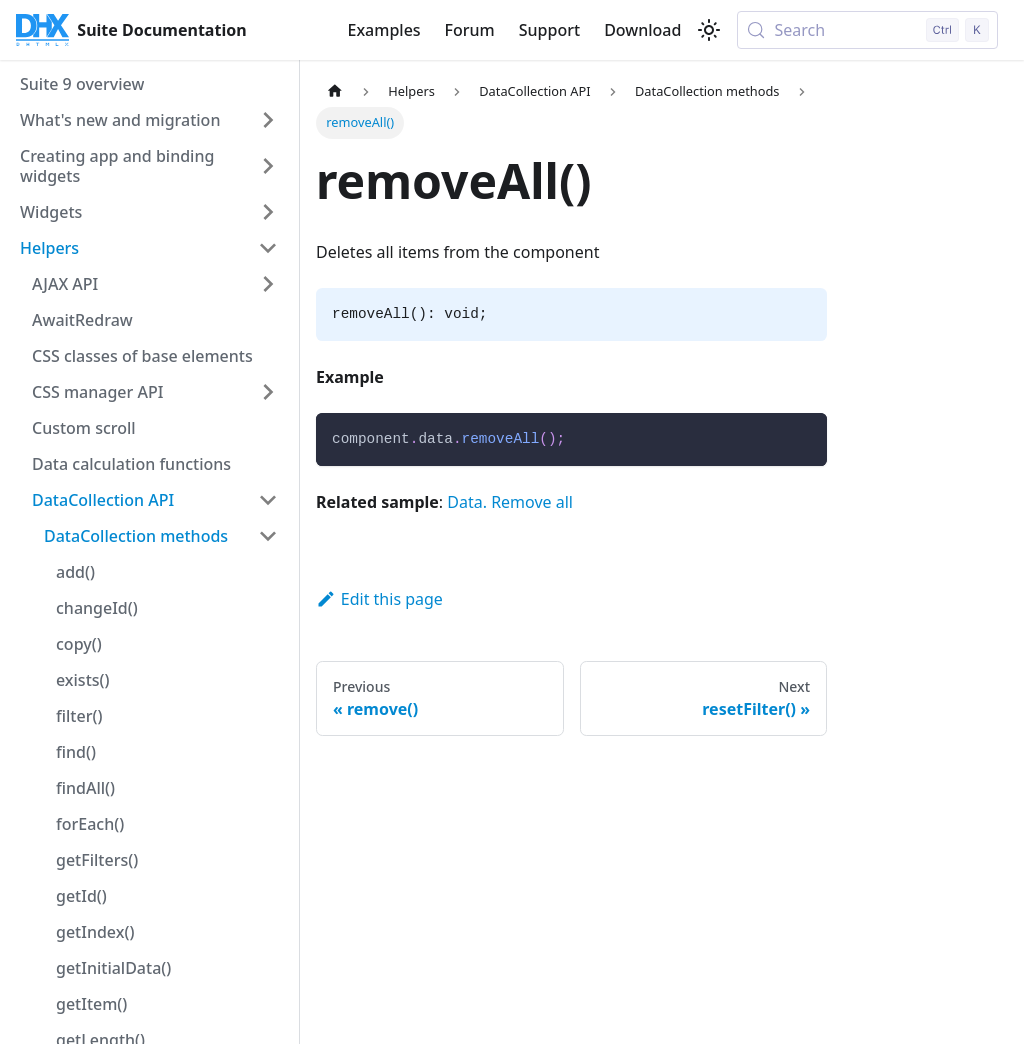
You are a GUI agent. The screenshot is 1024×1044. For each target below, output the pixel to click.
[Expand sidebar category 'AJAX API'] (268, 284)
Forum (470, 30)
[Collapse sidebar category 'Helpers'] (268, 248)
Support (549, 30)
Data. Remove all (510, 502)
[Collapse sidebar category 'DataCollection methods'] (268, 536)
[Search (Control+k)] (867, 30)
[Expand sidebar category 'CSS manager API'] (268, 392)
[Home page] (335, 91)
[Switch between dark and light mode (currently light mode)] (709, 30)
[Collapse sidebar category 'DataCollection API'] (268, 500)
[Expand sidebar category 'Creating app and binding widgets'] (268, 166)
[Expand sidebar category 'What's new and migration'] (268, 120)
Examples (383, 30)
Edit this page (379, 599)
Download (642, 30)
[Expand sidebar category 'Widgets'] (268, 212)
